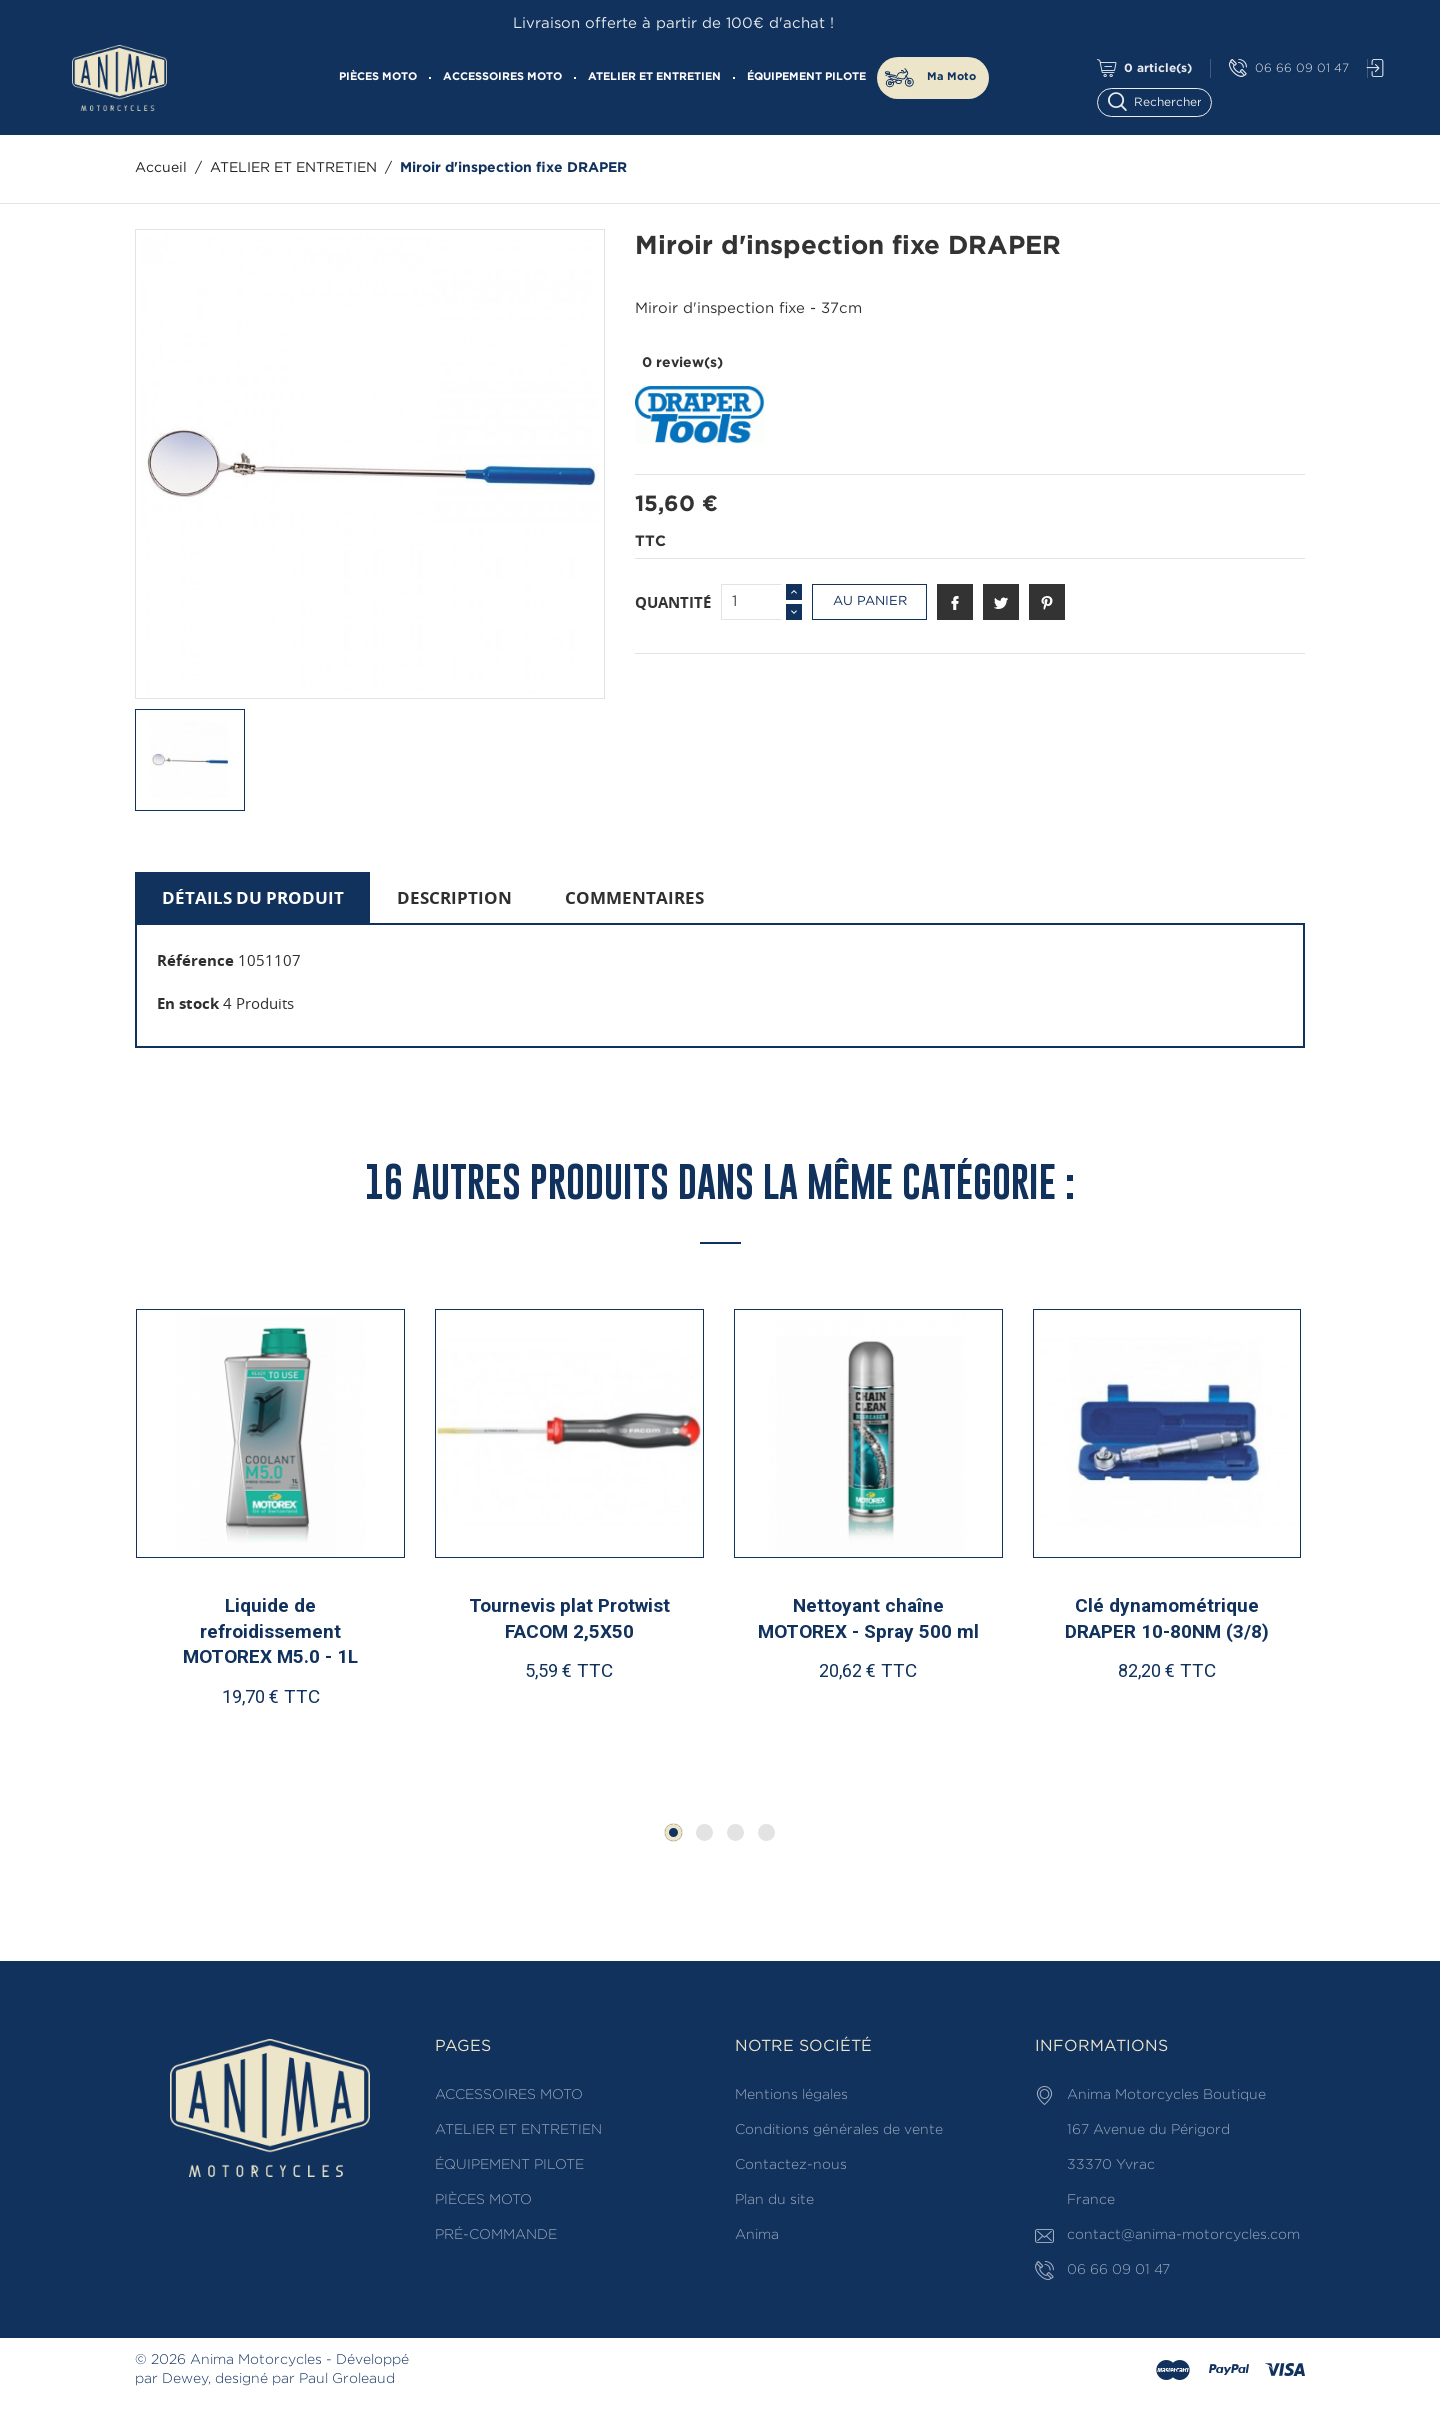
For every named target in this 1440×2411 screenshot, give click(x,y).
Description (454, 897)
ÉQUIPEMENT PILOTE (806, 77)
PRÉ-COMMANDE (496, 2235)
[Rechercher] (1163, 100)
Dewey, (186, 2379)
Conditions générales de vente (839, 2130)
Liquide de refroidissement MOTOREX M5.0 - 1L (270, 1631)
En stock (188, 1003)
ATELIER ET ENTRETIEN (654, 77)
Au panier (870, 601)
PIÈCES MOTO (378, 77)
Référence (195, 960)
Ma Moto (951, 77)
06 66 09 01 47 (1289, 68)
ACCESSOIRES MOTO (502, 77)
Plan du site (774, 2200)
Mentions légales (791, 2095)
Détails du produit (253, 897)
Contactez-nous (791, 2165)
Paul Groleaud (347, 2379)
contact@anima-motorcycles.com (1183, 2235)
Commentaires (634, 897)
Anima (757, 2235)
